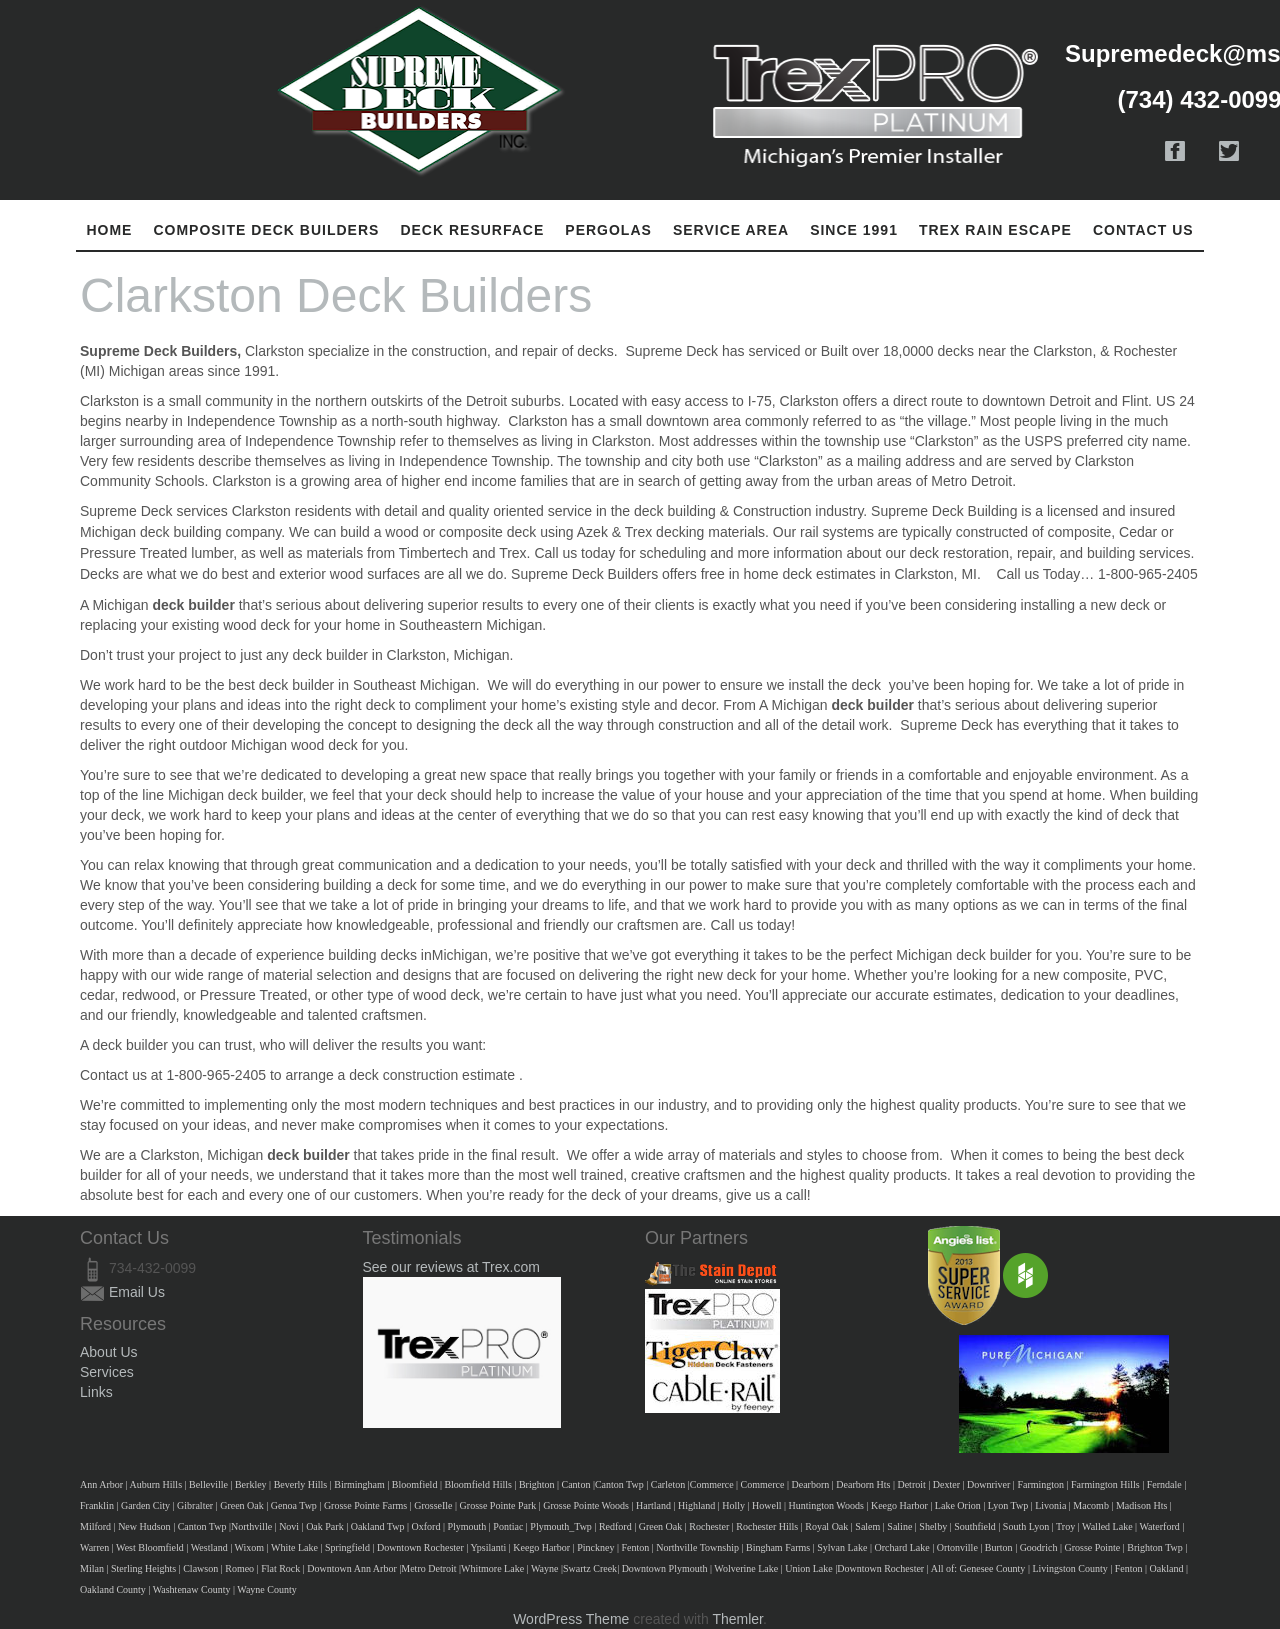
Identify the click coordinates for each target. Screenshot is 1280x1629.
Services (107, 1372)
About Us (109, 1352)
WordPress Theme (571, 1619)
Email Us (137, 1292)
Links (96, 1392)
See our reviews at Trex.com (451, 1267)
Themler (737, 1619)
